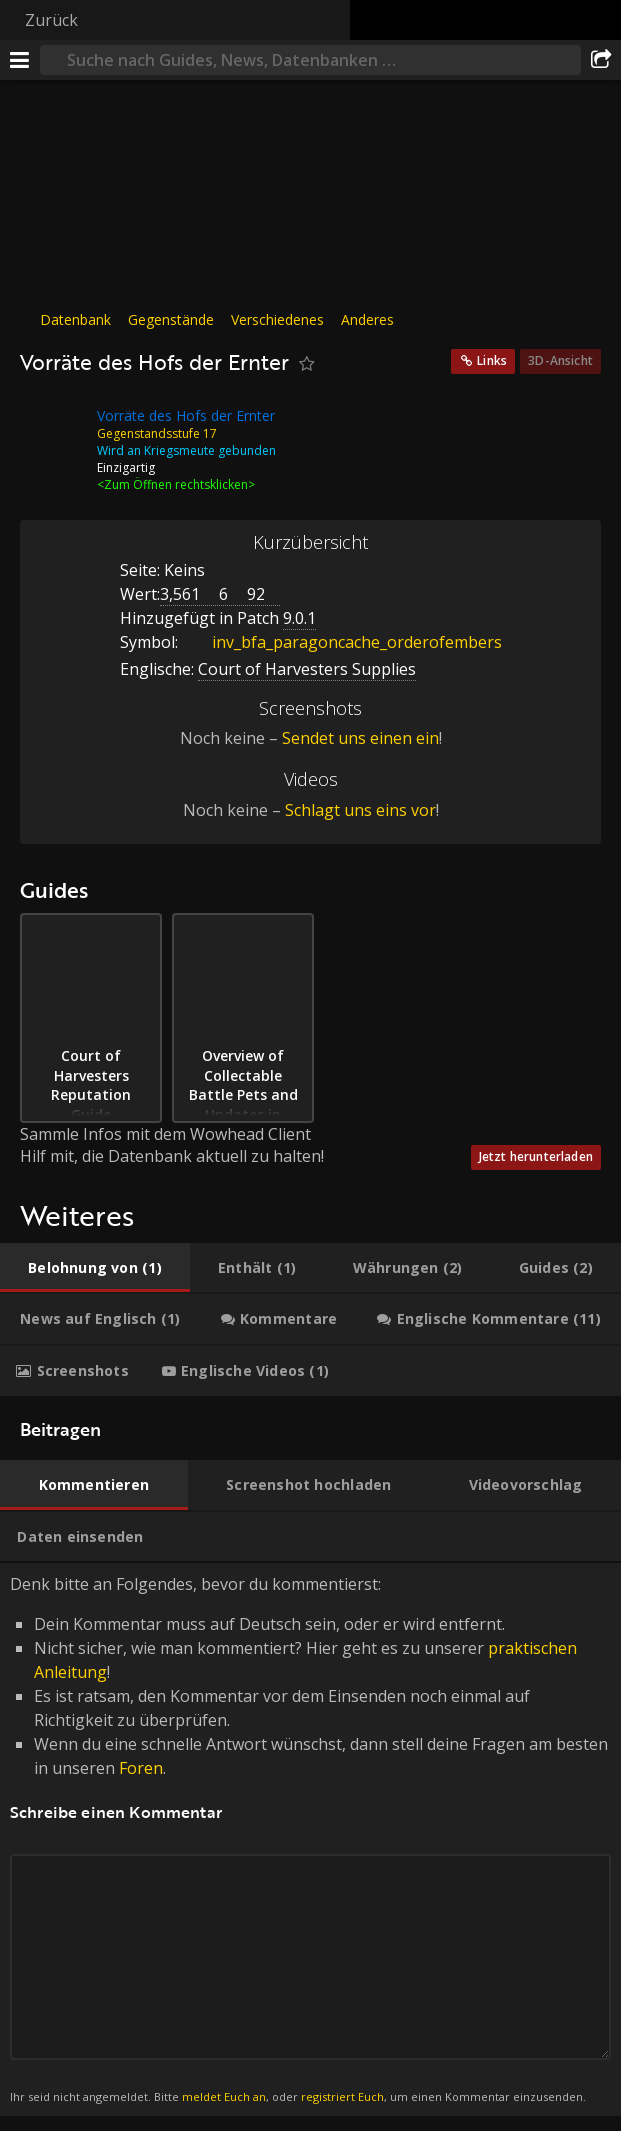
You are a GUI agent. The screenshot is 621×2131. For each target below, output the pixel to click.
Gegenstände (171, 319)
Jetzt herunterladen (536, 1156)
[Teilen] (601, 60)
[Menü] (20, 60)
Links (492, 360)
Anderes (367, 319)
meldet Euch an (224, 2096)
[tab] (95, 1268)
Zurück (51, 20)
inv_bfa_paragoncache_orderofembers (342, 642)
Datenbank (75, 319)
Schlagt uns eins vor (360, 810)
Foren (141, 1768)
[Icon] (54, 431)
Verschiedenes (277, 319)
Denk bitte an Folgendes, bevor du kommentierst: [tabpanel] (310, 1839)
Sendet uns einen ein (360, 738)
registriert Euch (342, 2096)
